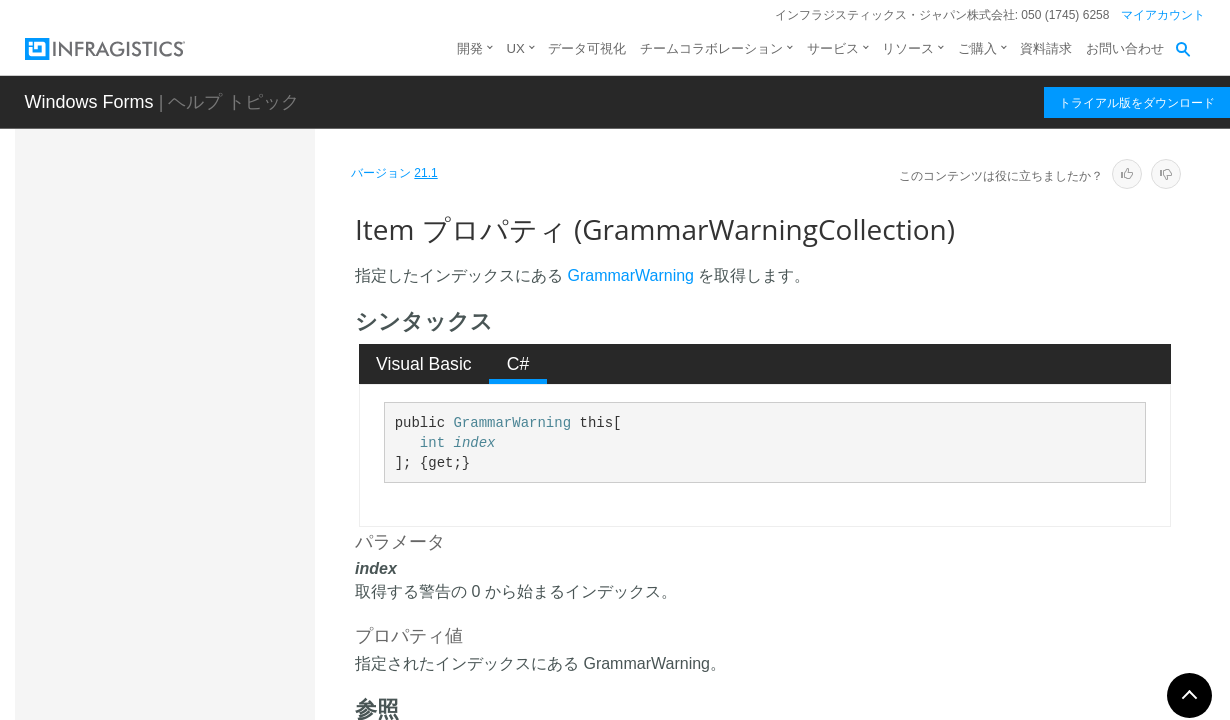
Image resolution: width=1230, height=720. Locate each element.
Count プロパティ (218, 454)
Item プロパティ (214, 489)
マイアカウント (1163, 15)
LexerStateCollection (191, 678)
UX (516, 48)
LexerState (161, 643)
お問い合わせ (1125, 48)
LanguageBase (174, 538)
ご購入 (977, 48)
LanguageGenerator (189, 608)
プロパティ (180, 422)
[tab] (424, 364)
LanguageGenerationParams (217, 573)
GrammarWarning (182, 266)
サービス (833, 48)
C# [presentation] (518, 364)
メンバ (166, 387)
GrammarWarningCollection (215, 311)
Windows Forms (89, 102)
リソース (908, 48)
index (474, 443)
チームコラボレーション (711, 48)
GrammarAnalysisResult (202, 231)
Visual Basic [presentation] (424, 364)
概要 (159, 352)
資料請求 (1046, 48)
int (432, 443)
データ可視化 (587, 48)
